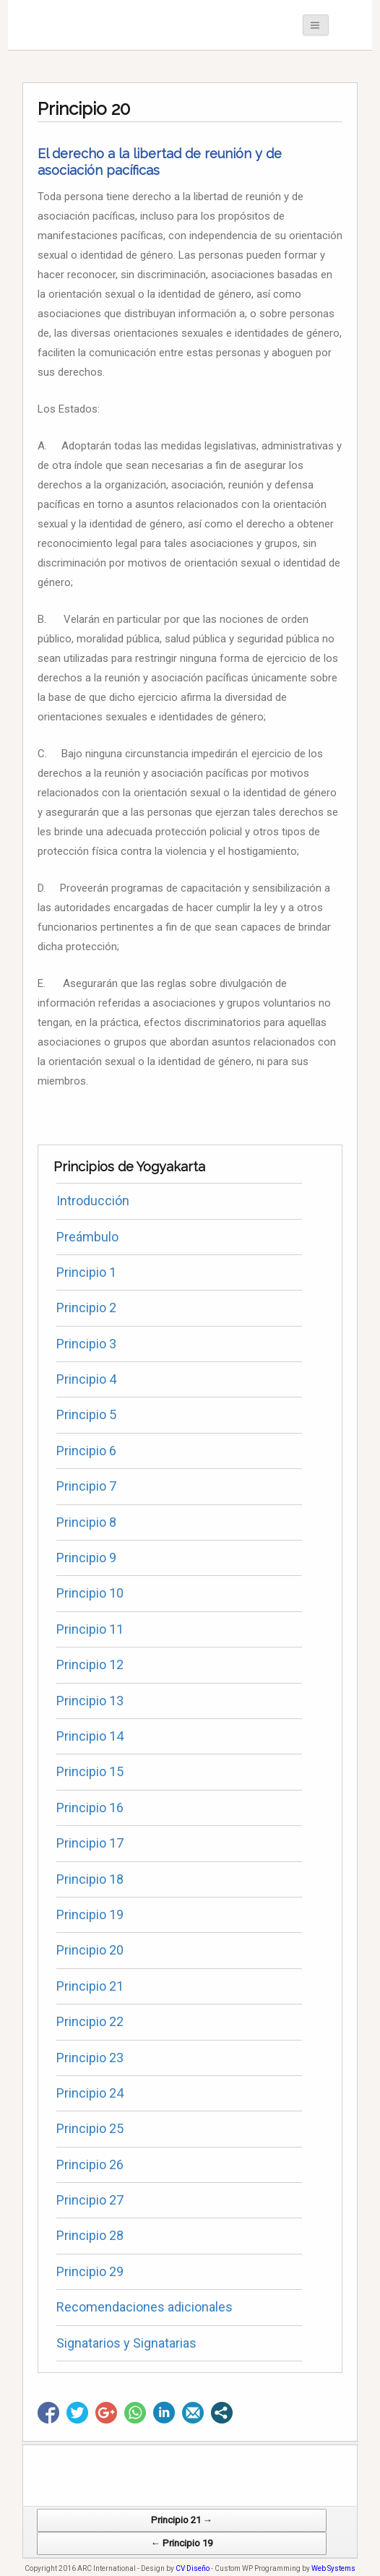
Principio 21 (90, 1986)
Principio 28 (90, 2235)
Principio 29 (90, 2271)
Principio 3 (86, 1343)
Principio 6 (86, 1450)
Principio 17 (90, 1843)
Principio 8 (86, 1522)
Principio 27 (90, 2199)
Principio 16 (90, 1807)
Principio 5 (86, 1414)
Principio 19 (90, 1914)
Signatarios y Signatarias (126, 2343)
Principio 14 (90, 1736)
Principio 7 (86, 1486)
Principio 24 (90, 2093)
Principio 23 (90, 2057)
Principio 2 (86, 1307)
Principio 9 (86, 1557)
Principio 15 (90, 1771)
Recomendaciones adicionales (144, 2306)
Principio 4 (86, 1379)
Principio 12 (90, 1664)
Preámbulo (87, 1236)
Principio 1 (86, 1272)
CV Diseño (193, 2568)
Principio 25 (90, 2128)
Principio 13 (90, 1700)
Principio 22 (90, 2021)
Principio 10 (90, 1593)
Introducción (92, 1200)
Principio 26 (90, 2164)
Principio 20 (90, 1949)
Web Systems (333, 2568)
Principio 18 (90, 1879)
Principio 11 (90, 1629)
